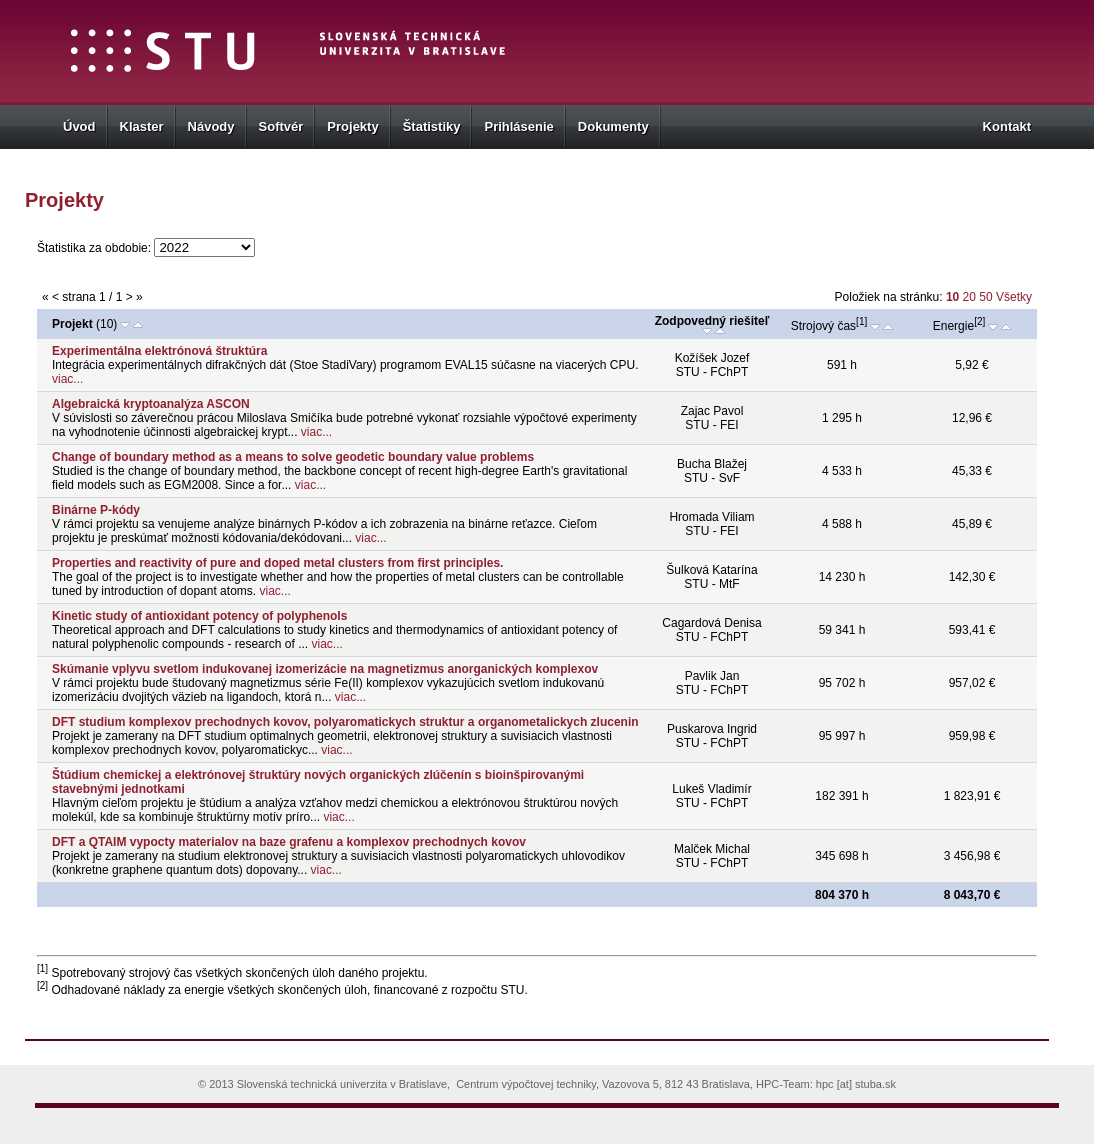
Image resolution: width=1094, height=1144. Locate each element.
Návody (211, 126)
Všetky (1014, 297)
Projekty (352, 126)
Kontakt (1007, 126)
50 (987, 297)
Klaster (142, 126)
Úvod (79, 126)
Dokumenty (613, 126)
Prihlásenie (518, 126)
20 (971, 297)
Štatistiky (432, 126)
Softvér (281, 126)
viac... (67, 379)
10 (953, 297)
